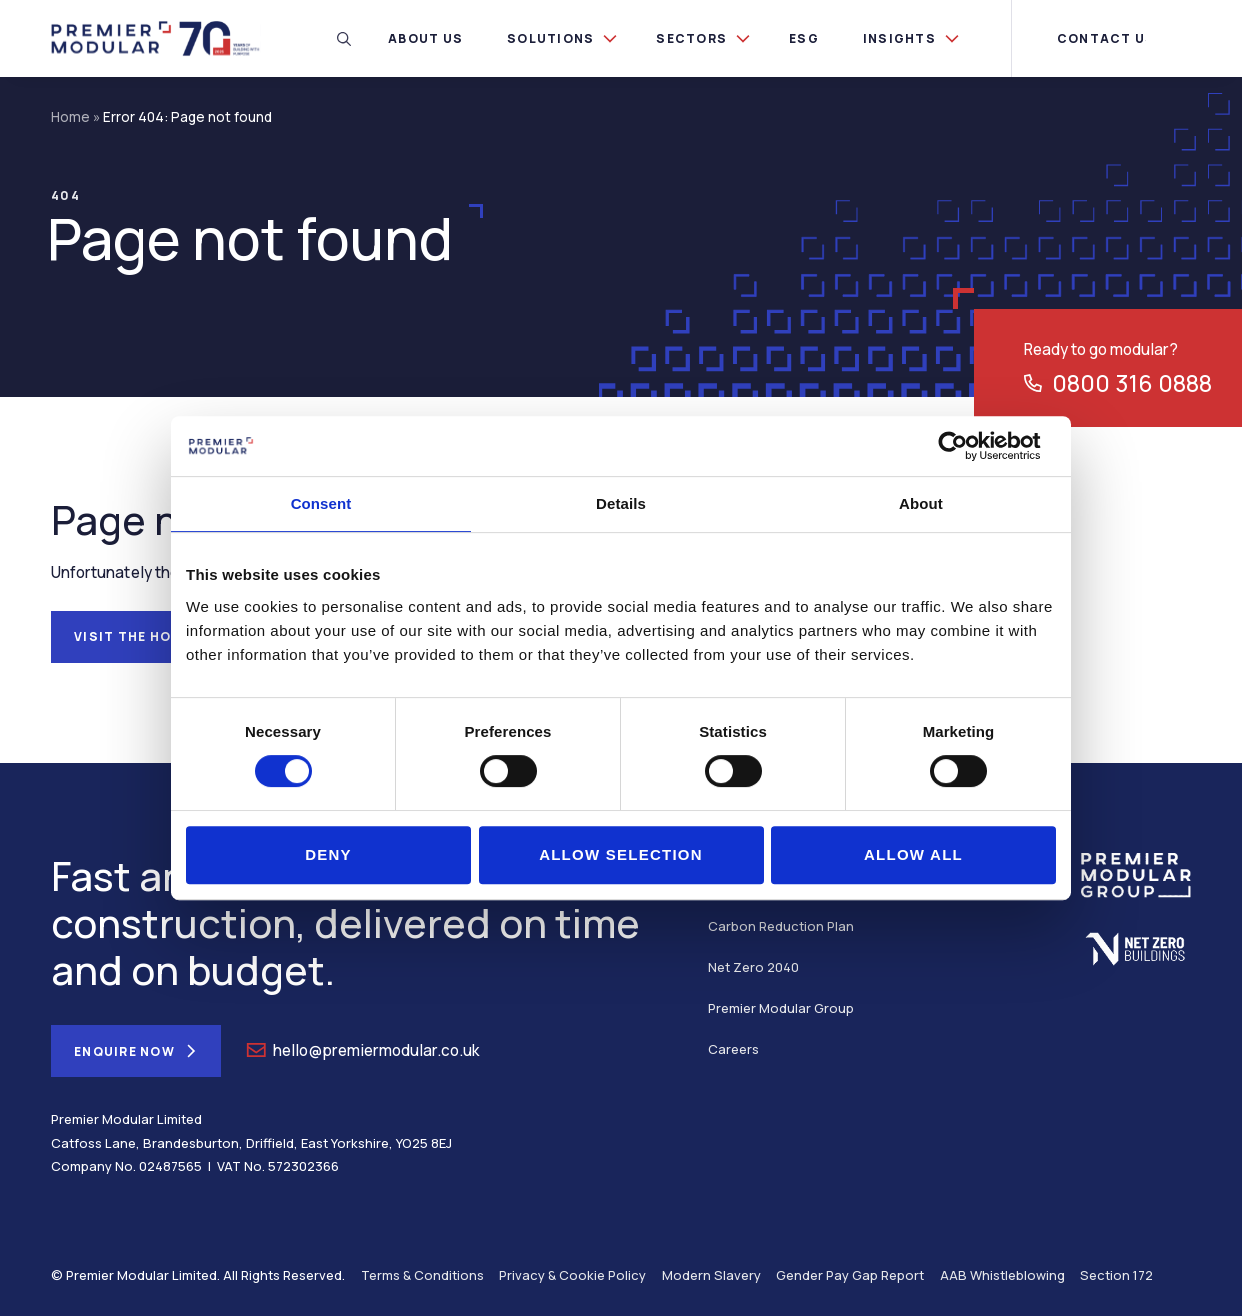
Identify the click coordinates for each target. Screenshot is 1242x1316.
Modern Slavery (711, 1275)
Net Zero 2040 (753, 967)
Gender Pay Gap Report (850, 1275)
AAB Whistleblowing (1002, 1275)
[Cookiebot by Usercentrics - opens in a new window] (968, 446)
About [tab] (921, 503)
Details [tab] (621, 503)
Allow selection (621, 854)
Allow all (913, 854)
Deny (328, 854)
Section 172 (1116, 1275)
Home (70, 117)
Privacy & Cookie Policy (572, 1275)
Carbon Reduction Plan (781, 926)
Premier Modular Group (781, 1008)
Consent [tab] (321, 503)
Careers (733, 1049)
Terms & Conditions (422, 1275)
